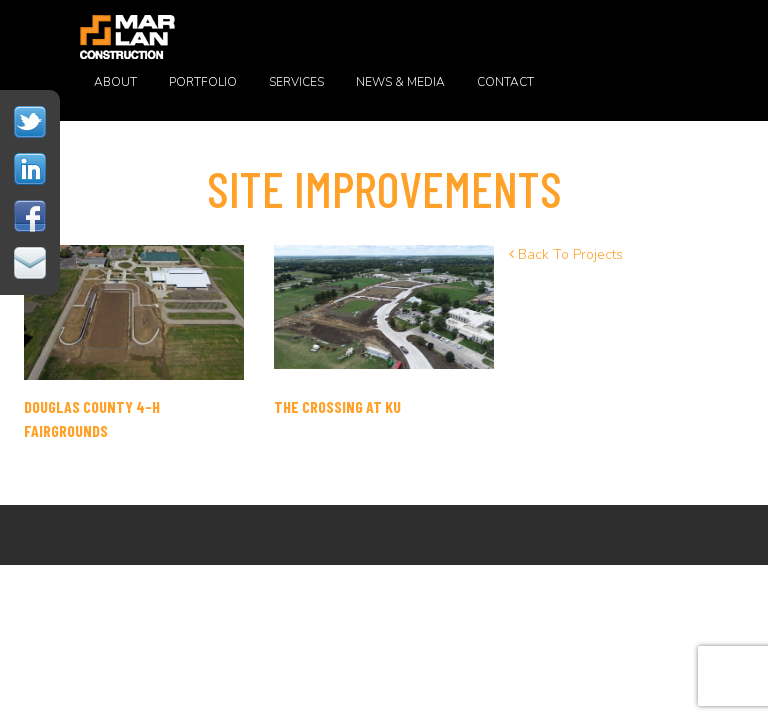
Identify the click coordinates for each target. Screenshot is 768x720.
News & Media (400, 82)
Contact (505, 82)
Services (296, 82)
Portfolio (203, 82)
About (115, 82)
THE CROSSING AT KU (337, 406)
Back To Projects (566, 254)
